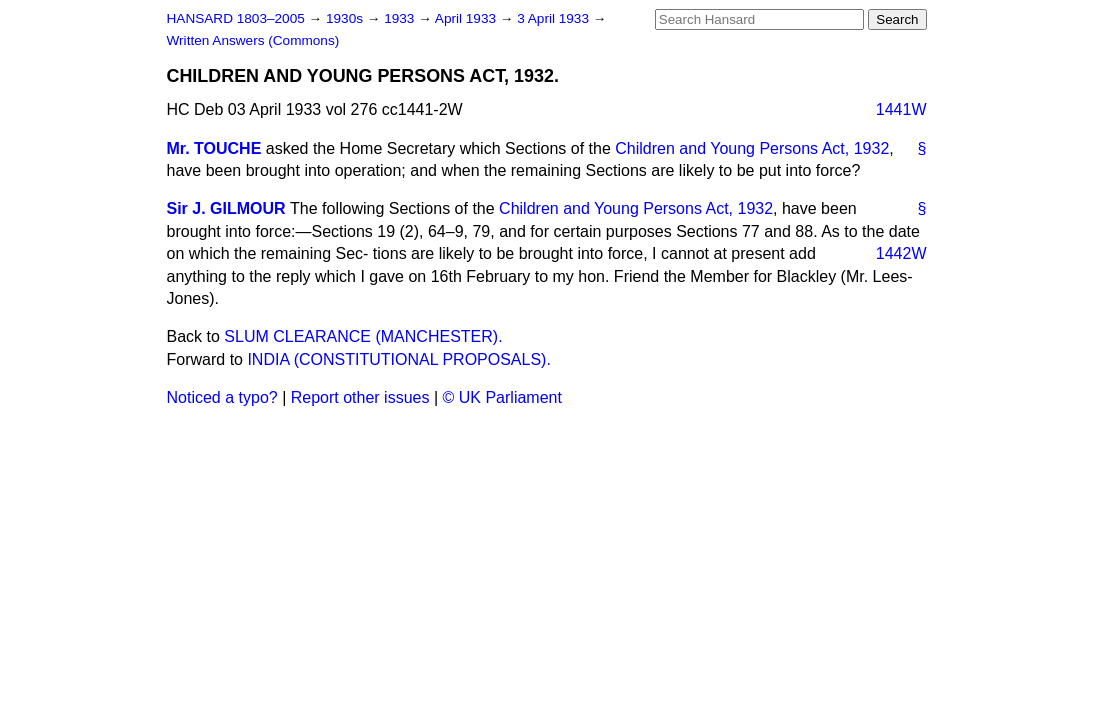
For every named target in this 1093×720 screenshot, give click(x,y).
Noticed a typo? (222, 397)
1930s (346, 18)
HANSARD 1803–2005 (236, 18)
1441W (901, 109)
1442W (901, 253)
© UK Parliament (502, 397)
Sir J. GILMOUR (226, 208)
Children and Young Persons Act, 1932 (752, 148)
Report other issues (360, 397)
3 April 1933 (555, 18)
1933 (401, 18)
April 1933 (467, 18)
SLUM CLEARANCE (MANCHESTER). (363, 336)
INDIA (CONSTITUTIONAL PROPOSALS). (398, 359)
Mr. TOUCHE (214, 148)
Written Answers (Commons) (253, 40)
